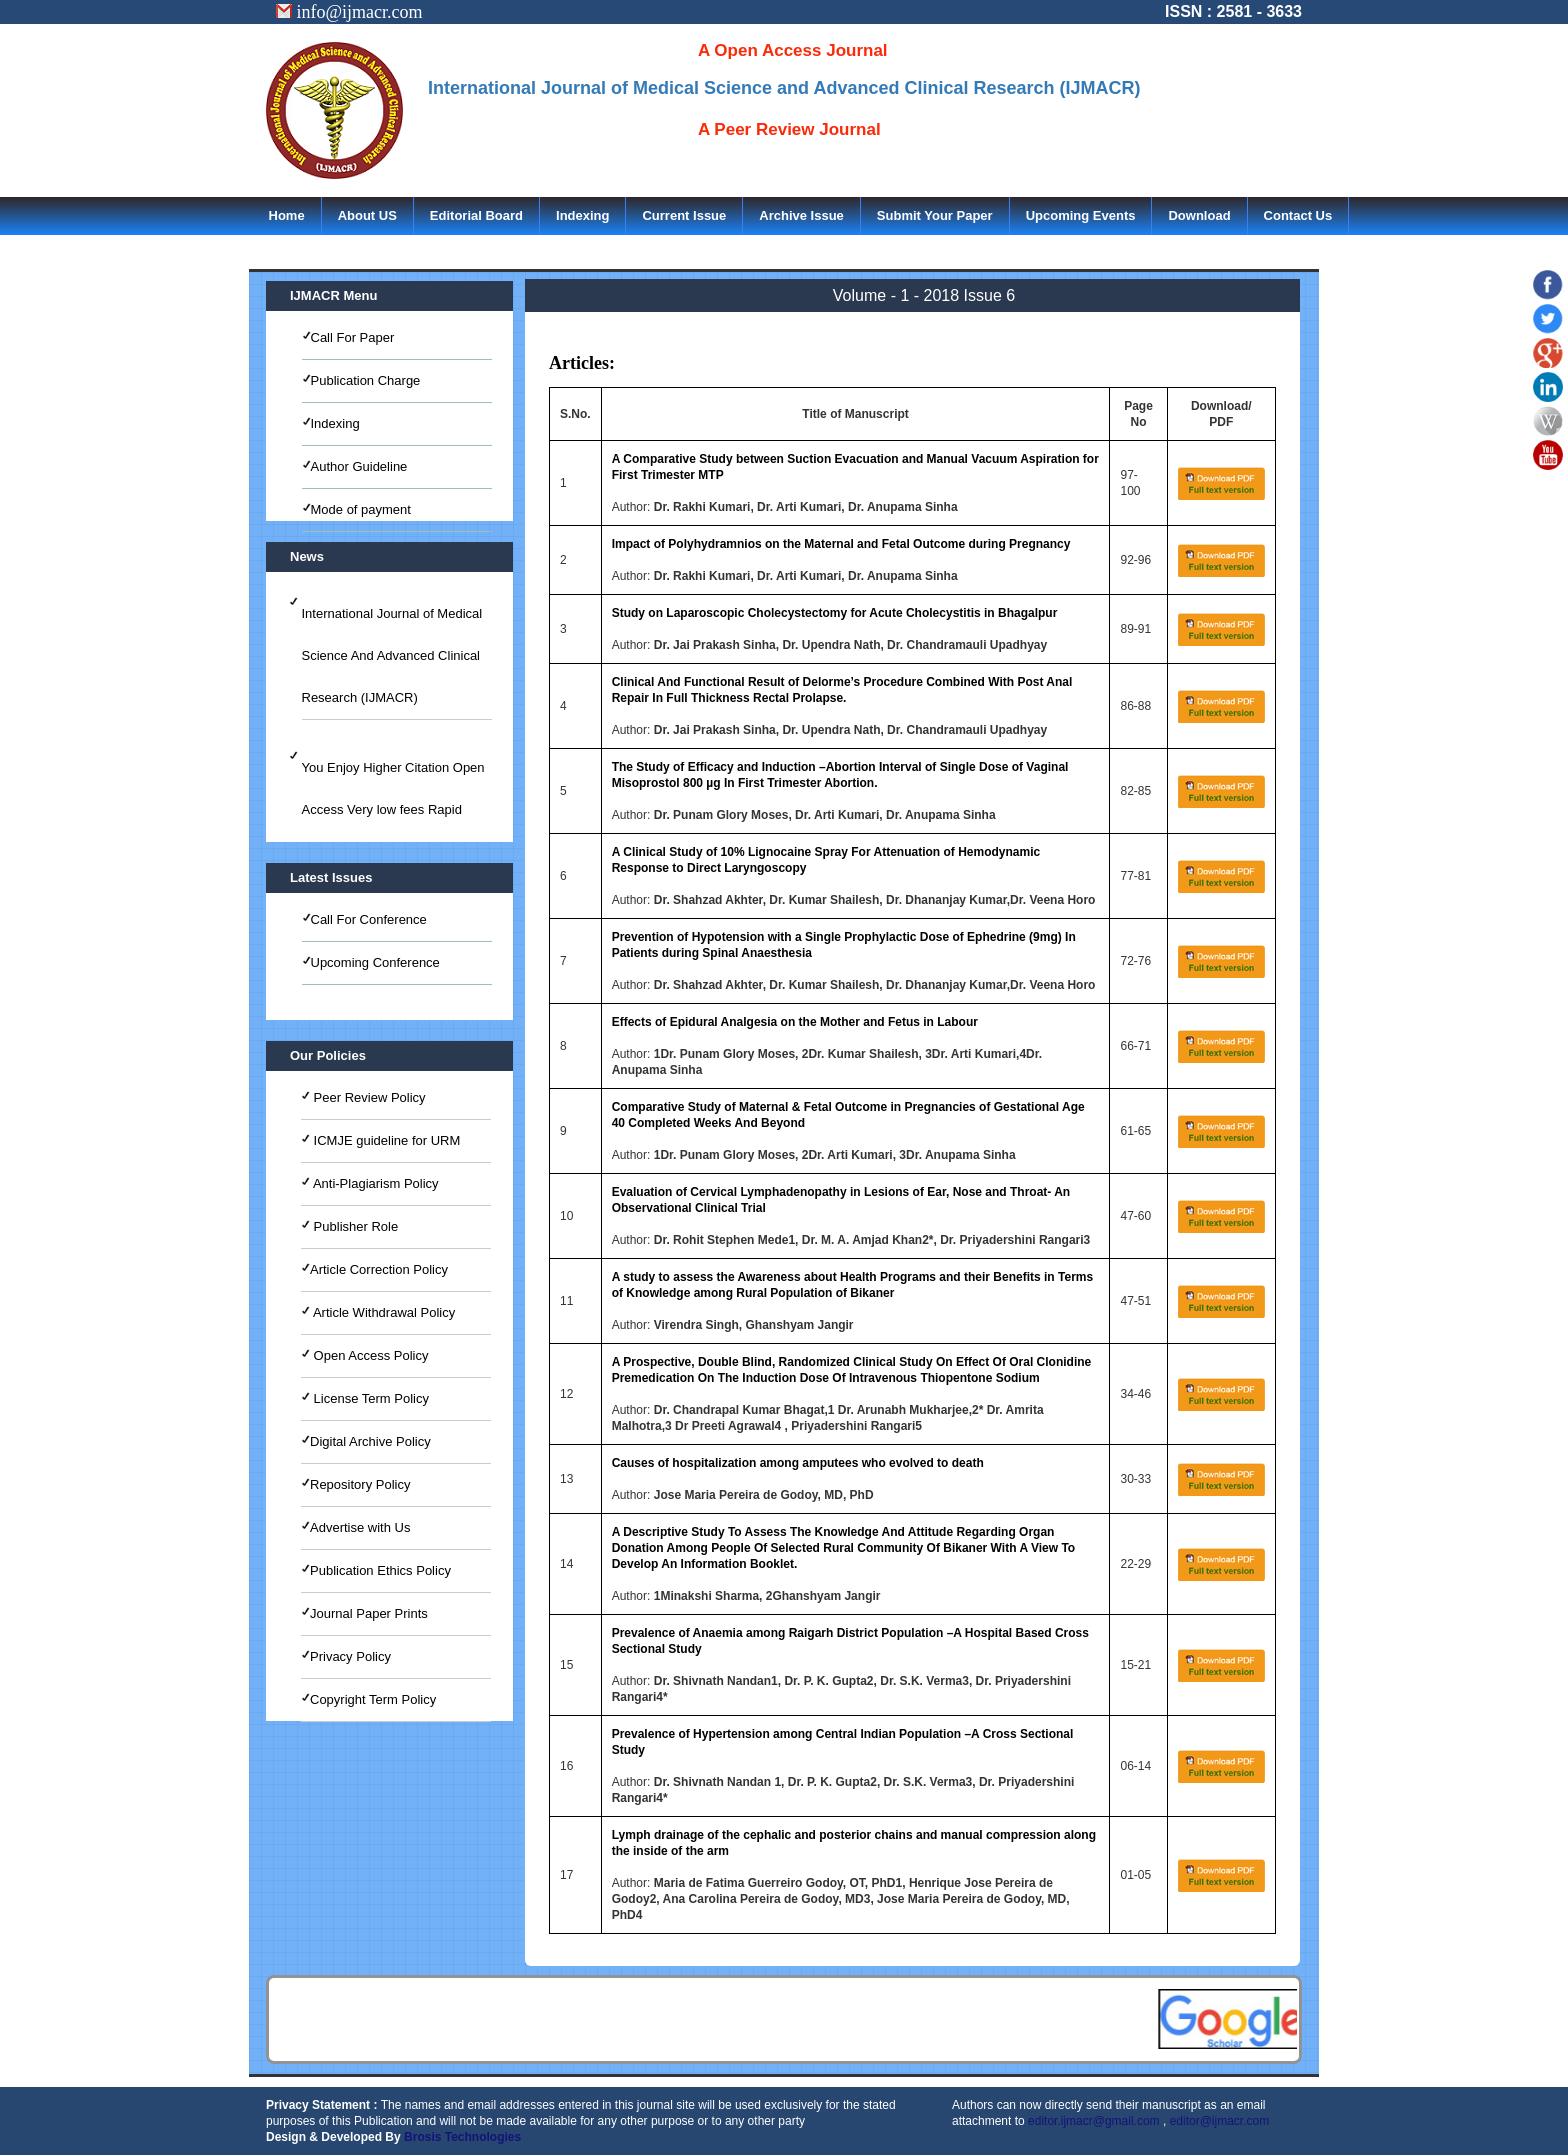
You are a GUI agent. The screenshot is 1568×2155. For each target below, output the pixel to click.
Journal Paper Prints (369, 1613)
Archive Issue (801, 215)
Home (287, 215)
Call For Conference (369, 919)
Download (1199, 215)
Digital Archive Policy (370, 1441)
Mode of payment (361, 509)
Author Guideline (359, 466)
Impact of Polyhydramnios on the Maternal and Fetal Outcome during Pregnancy (841, 544)
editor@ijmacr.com (1220, 2121)
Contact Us (1298, 215)
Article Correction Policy (379, 1269)
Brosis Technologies (462, 2137)
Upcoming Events (1081, 215)
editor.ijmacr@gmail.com (1094, 2121)
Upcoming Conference (375, 962)
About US (367, 215)
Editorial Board (476, 215)
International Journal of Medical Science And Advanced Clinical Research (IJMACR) (392, 655)
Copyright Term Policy (373, 1699)
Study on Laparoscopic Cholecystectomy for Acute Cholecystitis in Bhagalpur (835, 613)
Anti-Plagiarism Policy (374, 1183)
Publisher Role (354, 1226)
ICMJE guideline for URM (385, 1140)
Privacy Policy (350, 1656)
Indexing (582, 215)
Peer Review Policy (368, 1097)
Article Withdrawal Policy (382, 1312)
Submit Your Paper (935, 215)
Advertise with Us (360, 1527)
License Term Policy (369, 1398)
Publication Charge (366, 380)
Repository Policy (360, 1484)
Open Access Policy (369, 1355)
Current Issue (684, 215)
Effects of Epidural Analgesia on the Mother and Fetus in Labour (795, 1022)
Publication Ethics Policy (380, 1570)
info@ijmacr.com (349, 12)
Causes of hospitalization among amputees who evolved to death (798, 1463)
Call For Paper (353, 337)
